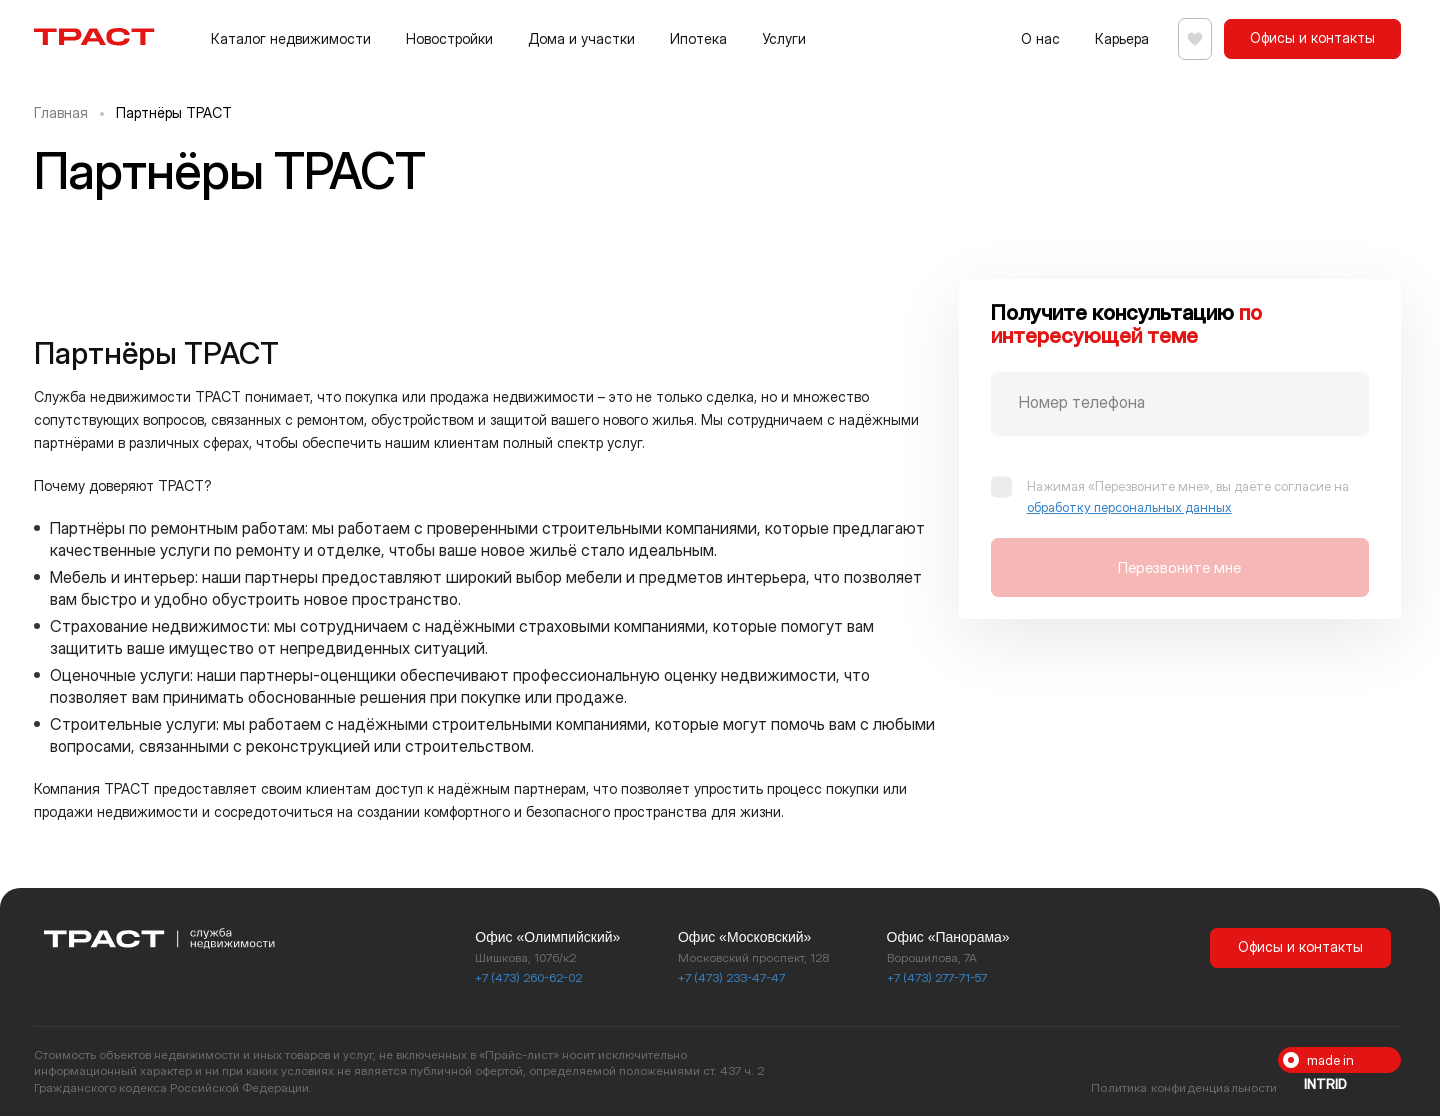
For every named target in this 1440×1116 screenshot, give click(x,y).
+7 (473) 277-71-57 (937, 977)
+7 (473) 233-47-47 (731, 977)
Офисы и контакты (1312, 37)
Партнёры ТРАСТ (174, 112)
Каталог (291, 38)
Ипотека (698, 38)
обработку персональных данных (1129, 507)
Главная (61, 112)
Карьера (1114, 38)
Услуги (784, 38)
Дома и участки (581, 38)
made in (1329, 1062)
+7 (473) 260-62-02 (528, 977)
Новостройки (449, 38)
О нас (1032, 38)
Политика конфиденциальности (1184, 1087)
